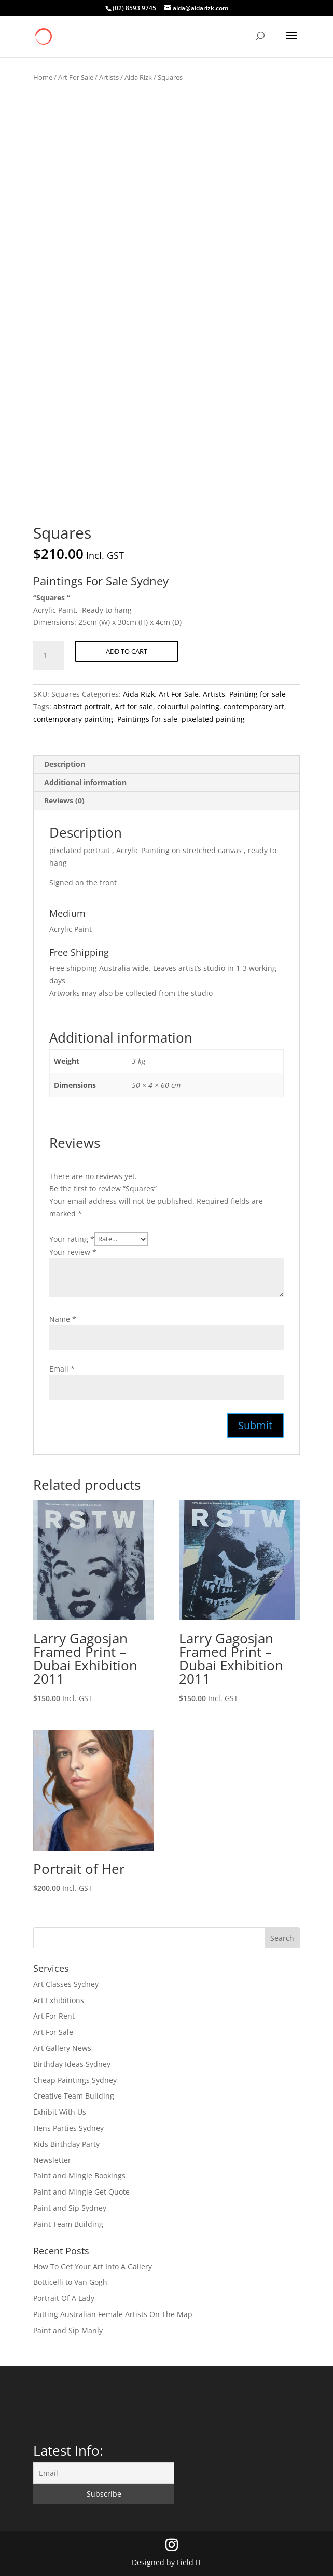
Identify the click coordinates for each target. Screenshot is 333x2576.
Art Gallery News (62, 2048)
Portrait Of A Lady (63, 2298)
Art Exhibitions (58, 2000)
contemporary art (254, 706)
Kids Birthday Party (66, 2144)
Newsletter (52, 2160)
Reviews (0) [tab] (64, 800)
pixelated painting (213, 719)
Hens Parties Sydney (68, 2128)
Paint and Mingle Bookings (79, 2176)
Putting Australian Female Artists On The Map (112, 2314)
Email (62, 1369)
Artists (109, 77)
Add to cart (126, 651)
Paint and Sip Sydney (69, 2208)
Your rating (71, 1238)
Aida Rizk (138, 77)
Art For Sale (75, 77)
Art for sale (134, 706)
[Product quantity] (48, 655)
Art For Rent (54, 2016)
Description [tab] (64, 764)
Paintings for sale (147, 719)
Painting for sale (257, 694)
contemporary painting (73, 719)
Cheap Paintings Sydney (75, 2080)
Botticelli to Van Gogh (70, 2282)
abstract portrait (81, 706)
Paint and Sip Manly (68, 2330)
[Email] (103, 2473)
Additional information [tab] (85, 782)
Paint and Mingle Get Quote (81, 2192)
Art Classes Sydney (66, 1984)
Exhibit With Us (59, 2112)
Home (42, 77)
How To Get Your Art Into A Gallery (92, 2266)
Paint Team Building (68, 2224)
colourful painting (188, 706)
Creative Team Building (73, 2096)
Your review (72, 1252)
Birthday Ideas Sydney (71, 2064)
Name (62, 1319)
